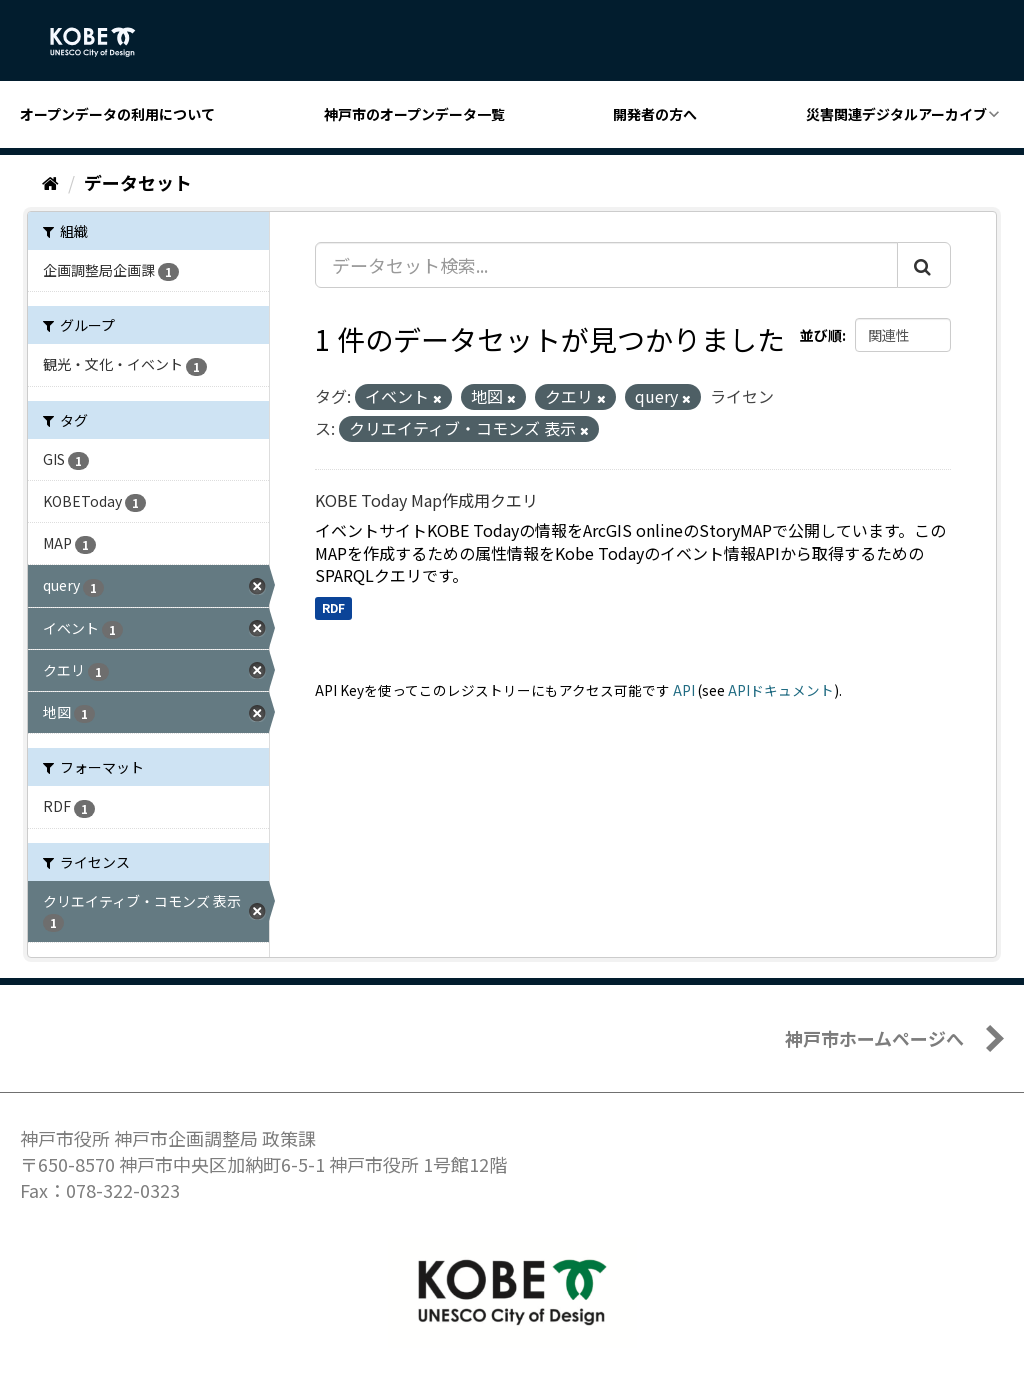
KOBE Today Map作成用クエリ (426, 500)
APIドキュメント (781, 690)
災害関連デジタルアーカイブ (896, 114)
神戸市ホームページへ (874, 1038)
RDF (333, 607)
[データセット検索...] (606, 265)
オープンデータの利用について (117, 114)
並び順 (821, 335)
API (684, 690)
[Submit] (924, 265)
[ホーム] (50, 182)
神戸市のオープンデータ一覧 (414, 114)
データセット (138, 182)
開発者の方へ (655, 114)
